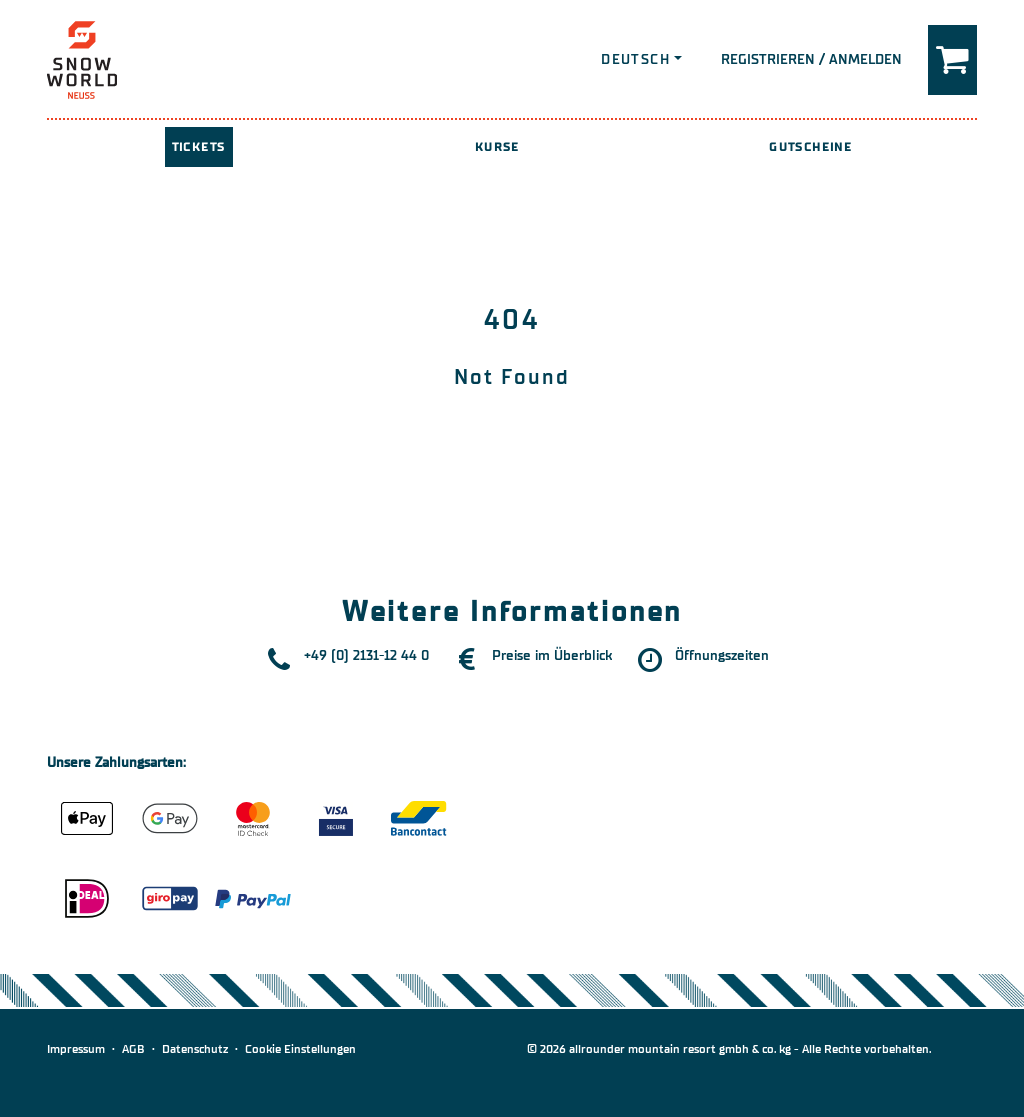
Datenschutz (195, 1049)
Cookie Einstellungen (300, 1049)
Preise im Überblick (552, 655)
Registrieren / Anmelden (811, 59)
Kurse (497, 147)
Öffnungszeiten (722, 655)
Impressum (76, 1049)
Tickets (199, 147)
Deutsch (635, 59)
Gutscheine (810, 147)
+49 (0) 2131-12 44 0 (366, 655)
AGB (133, 1049)
